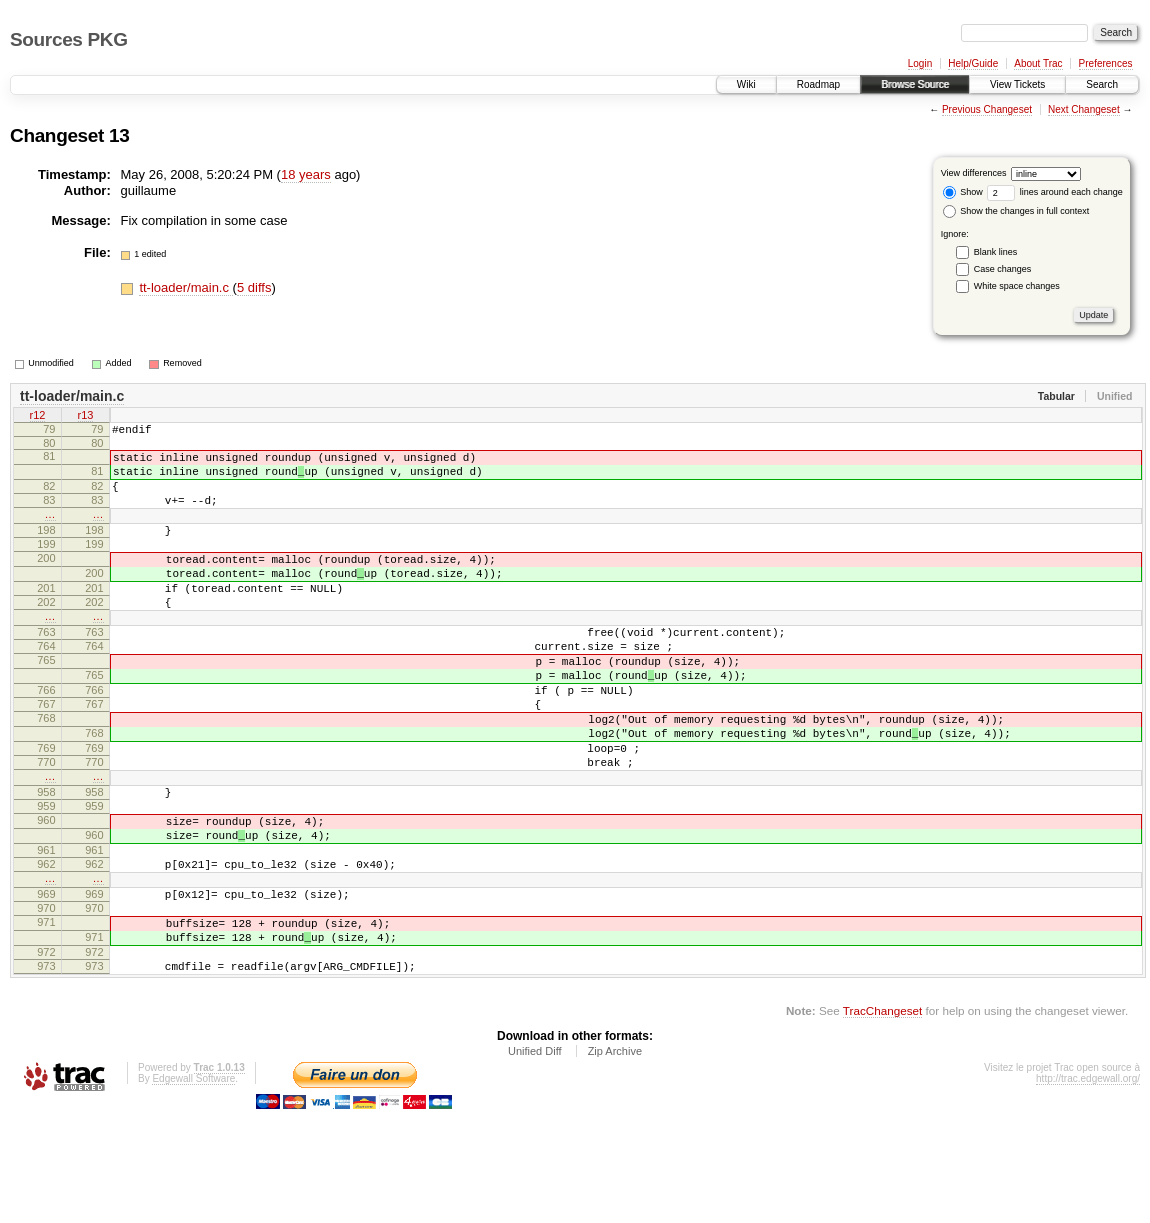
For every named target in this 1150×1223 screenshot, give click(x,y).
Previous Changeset (987, 109)
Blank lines (996, 252)
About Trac (1038, 63)
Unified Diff (535, 1165)
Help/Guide (973, 63)
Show (963, 192)
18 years (306, 174)
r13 (86, 417)
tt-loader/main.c (185, 287)
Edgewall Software (193, 1192)
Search (1102, 84)
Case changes (1003, 269)
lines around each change (1055, 192)
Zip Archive (615, 1165)
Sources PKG (69, 39)
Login (920, 63)
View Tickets (1017, 84)
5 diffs (254, 287)
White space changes (1017, 286)
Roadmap (818, 84)
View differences (974, 173)
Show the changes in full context (1016, 211)
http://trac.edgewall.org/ (1088, 1192)
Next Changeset (1084, 109)
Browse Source (915, 84)
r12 (38, 417)
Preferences (1106, 63)
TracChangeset (882, 1124)
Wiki (746, 84)
